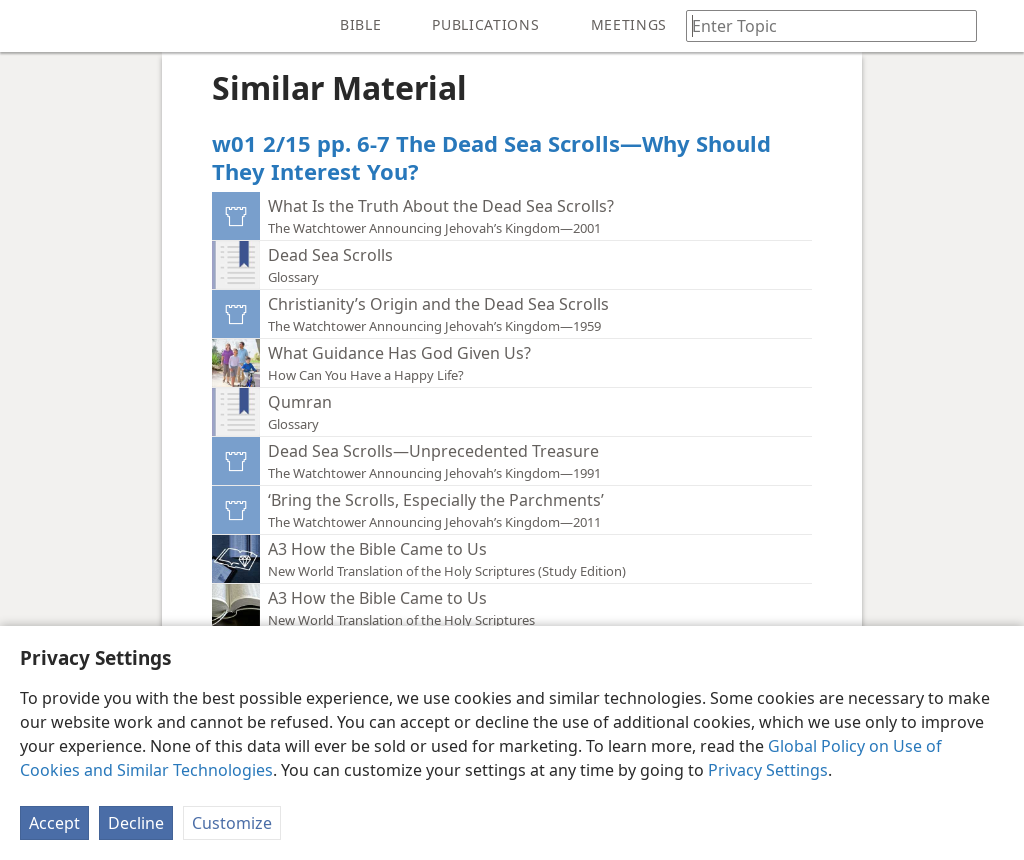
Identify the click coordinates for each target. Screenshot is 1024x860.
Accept (54, 823)
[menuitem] (30, 26)
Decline (136, 823)
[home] (30, 26)
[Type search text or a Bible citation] (822, 25)
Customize (232, 823)
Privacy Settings (768, 770)
